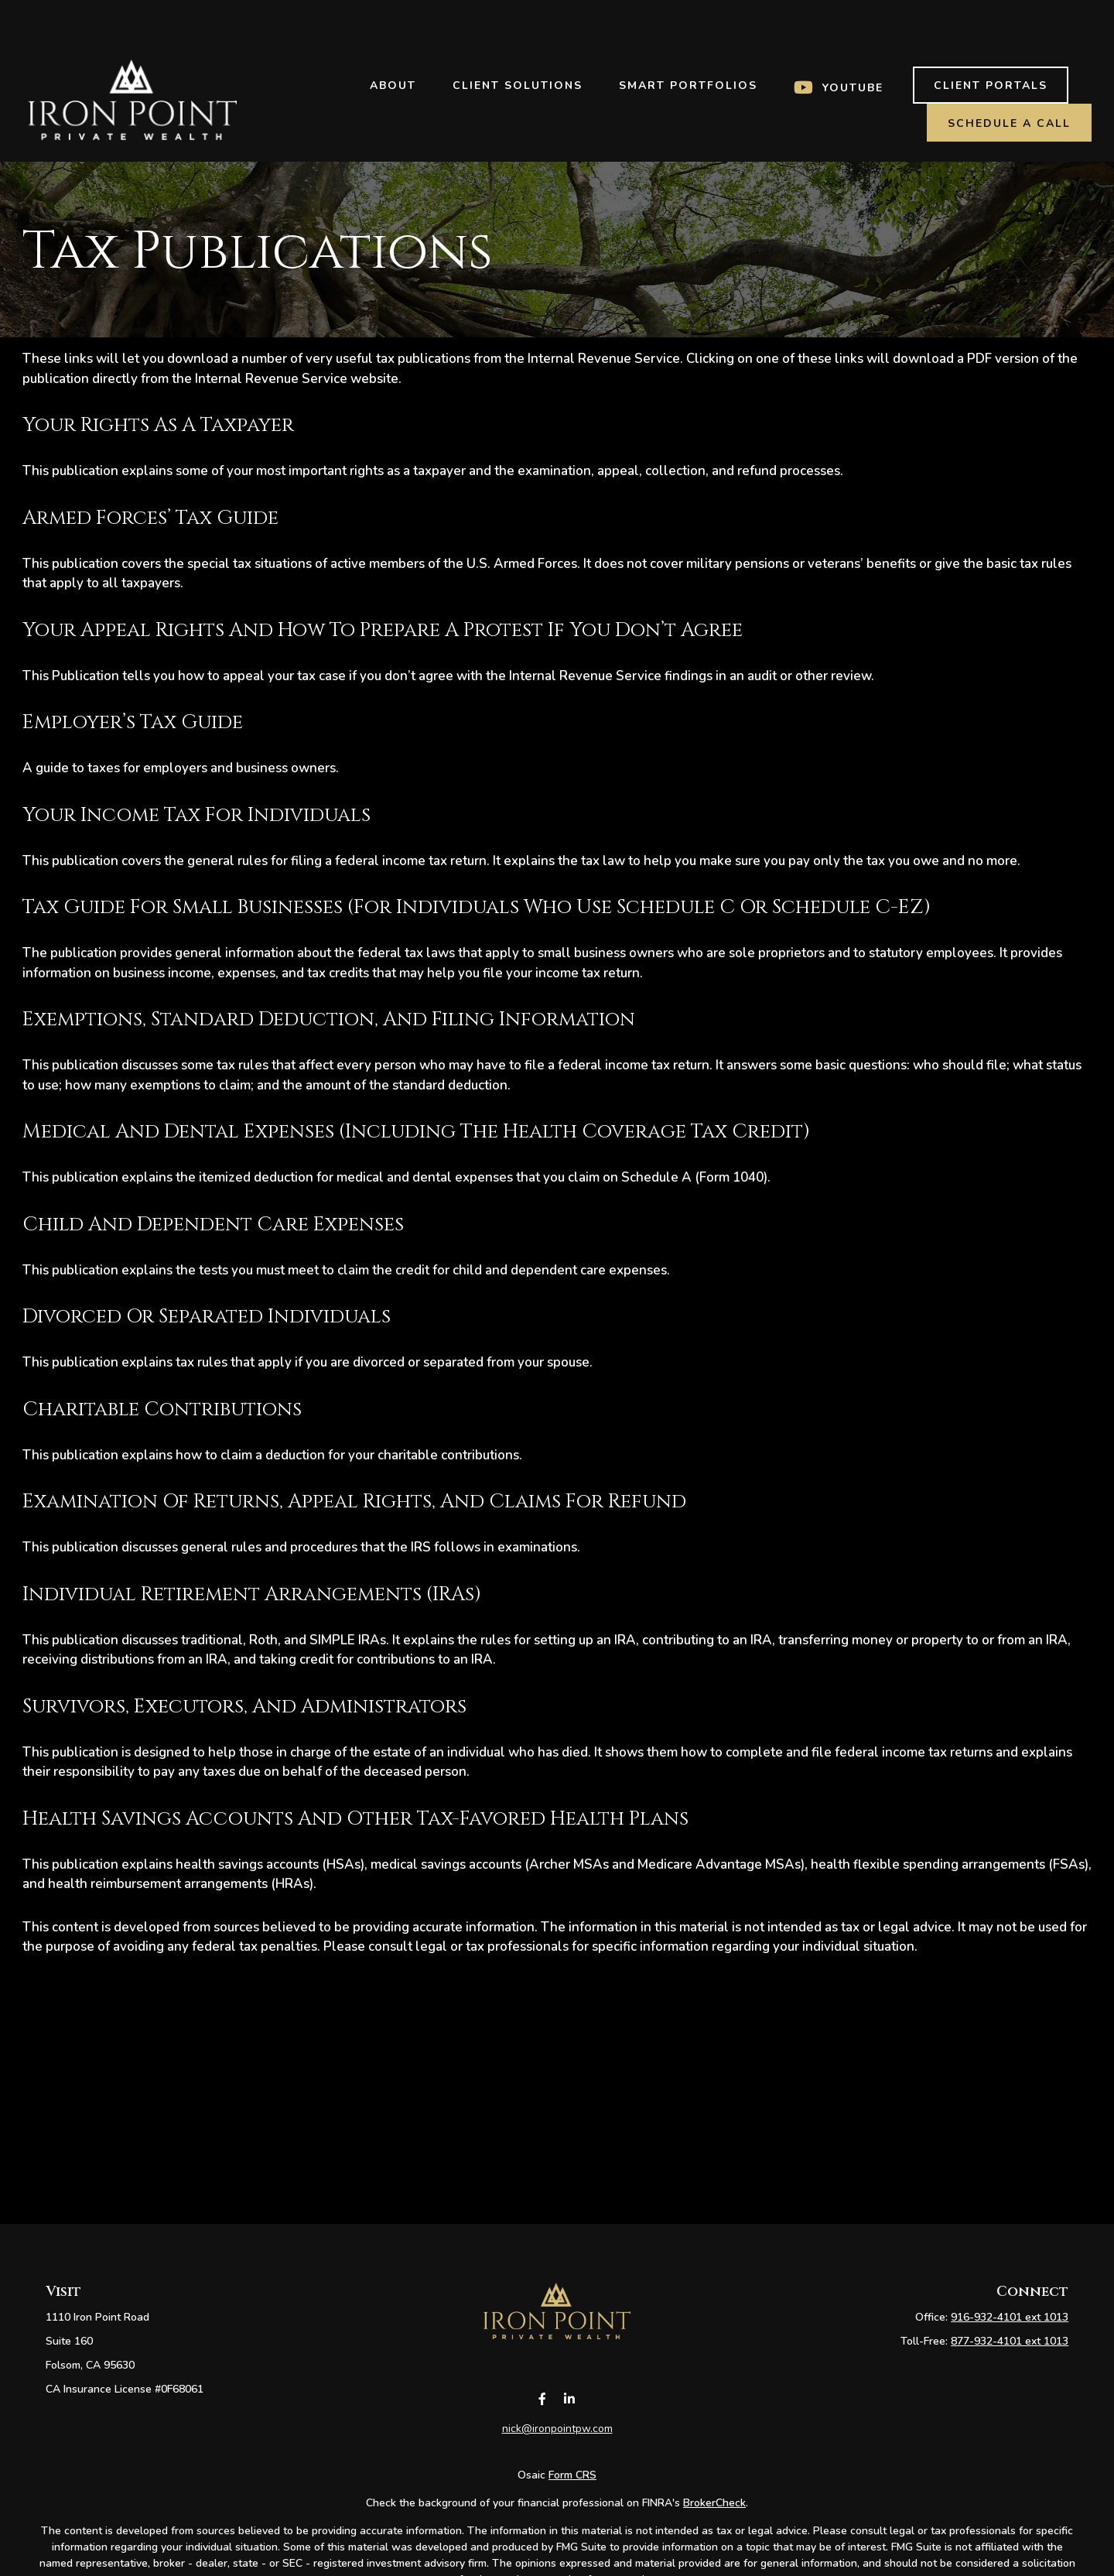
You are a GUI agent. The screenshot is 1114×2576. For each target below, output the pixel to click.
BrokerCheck (714, 2520)
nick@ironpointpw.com (557, 2446)
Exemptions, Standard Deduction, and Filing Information (328, 1019)
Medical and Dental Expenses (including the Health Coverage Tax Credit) (416, 1131)
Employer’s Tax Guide (132, 722)
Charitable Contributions (162, 1409)
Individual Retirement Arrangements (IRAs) (251, 1594)
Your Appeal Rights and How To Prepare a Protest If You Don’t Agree (382, 630)
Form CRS (572, 2492)
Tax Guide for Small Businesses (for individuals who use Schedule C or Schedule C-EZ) (476, 907)
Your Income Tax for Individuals (196, 815)
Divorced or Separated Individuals (206, 1316)
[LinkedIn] (569, 2417)
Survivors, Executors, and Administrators (244, 1706)
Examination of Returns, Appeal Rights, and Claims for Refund (354, 1501)
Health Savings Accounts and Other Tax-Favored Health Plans (355, 1818)
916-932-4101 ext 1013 (1009, 2317)
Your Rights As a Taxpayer (158, 425)
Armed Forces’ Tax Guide (150, 518)
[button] (392, 39)
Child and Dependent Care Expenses (213, 1224)
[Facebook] (541, 2417)
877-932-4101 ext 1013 (1009, 2341)
